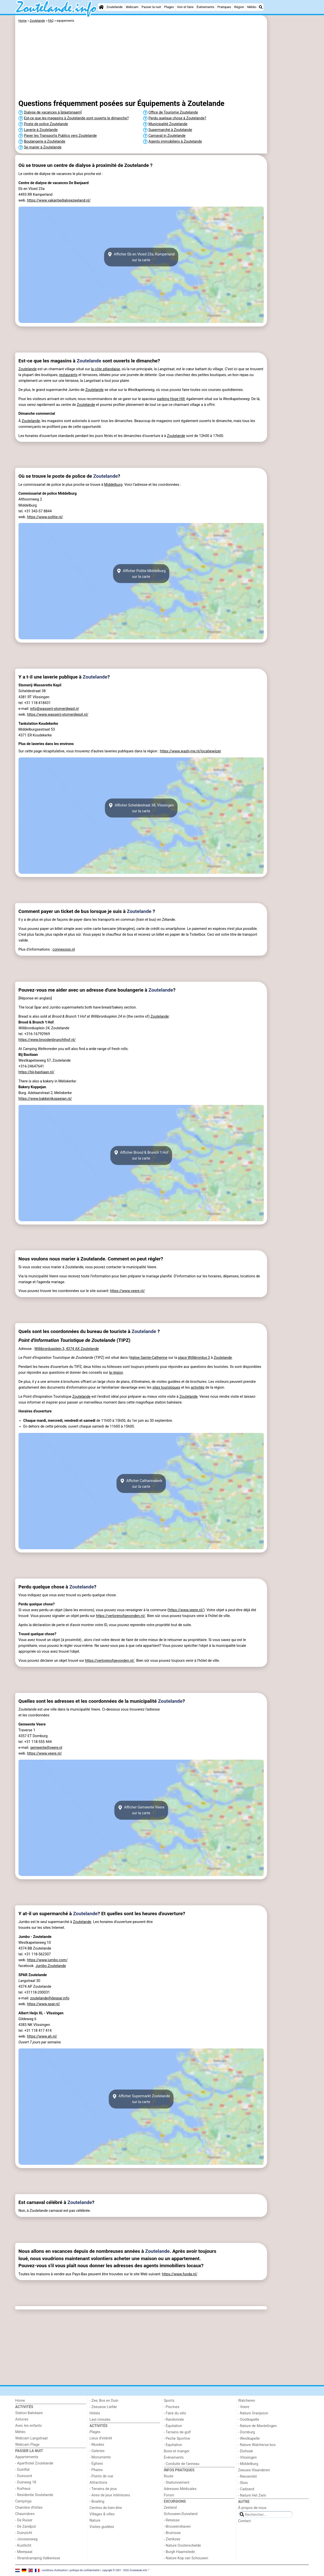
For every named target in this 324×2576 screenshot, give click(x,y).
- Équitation (173, 2426)
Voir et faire (185, 7)
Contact (244, 2521)
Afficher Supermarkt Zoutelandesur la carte (141, 2099)
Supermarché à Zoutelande (170, 130)
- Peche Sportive (177, 2438)
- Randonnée (174, 2419)
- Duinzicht (23, 2533)
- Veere (243, 2407)
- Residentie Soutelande (34, 2495)
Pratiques (224, 7)
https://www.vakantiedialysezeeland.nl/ (59, 200)
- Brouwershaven (177, 2526)
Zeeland (170, 2507)
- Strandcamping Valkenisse (37, 2558)
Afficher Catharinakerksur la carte (141, 1483)
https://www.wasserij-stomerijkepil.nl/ (57, 714)
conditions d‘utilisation (54, 2570)
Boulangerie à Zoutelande (44, 141)
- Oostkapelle (248, 2419)
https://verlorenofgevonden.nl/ (120, 1616)
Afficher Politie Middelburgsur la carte (141, 574)
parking (171, 399)
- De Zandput (25, 2526)
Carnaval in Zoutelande (167, 136)
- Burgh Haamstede (179, 2552)
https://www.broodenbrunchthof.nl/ (47, 1040)
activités (198, 1387)
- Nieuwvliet (247, 2476)
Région (239, 7)
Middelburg (113, 485)
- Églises (96, 2463)
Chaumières (25, 2514)
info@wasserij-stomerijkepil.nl (54, 709)
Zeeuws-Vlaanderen (254, 2470)
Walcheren (246, 2400)
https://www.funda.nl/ (179, 2274)
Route (168, 2476)
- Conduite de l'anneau (181, 2464)
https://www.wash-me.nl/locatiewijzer (190, 751)
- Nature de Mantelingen (257, 2426)
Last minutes (100, 2419)
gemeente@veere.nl (46, 1747)
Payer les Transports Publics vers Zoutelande (60, 136)
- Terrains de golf (177, 2432)
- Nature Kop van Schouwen (186, 2558)
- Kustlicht (23, 2545)
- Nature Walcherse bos (257, 2445)
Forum (169, 2495)
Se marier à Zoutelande (43, 147)
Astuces (21, 2419)
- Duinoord (23, 2476)
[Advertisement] (288, 131)
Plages (169, 7)
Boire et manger (177, 2451)
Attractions (98, 2482)
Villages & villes (102, 2514)
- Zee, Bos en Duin (104, 2400)
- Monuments (100, 2457)
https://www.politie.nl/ (45, 517)
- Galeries (97, 2451)
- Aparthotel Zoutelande (34, 2463)
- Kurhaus (22, 2488)
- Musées (97, 2444)
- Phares (96, 2470)
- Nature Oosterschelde (182, 2545)
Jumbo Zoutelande (50, 1966)
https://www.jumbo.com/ (47, 1960)
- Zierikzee (172, 2539)
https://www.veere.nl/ (127, 1291)
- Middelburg (248, 2464)
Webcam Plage (27, 2444)
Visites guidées (102, 2527)
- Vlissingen (247, 2457)
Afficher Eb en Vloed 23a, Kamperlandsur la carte (141, 257)
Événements (205, 7)
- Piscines (171, 2407)
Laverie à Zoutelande (41, 130)
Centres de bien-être (106, 2508)
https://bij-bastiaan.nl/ (36, 1072)
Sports (169, 2400)
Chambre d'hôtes (29, 2507)
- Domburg (246, 2432)
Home (20, 2400)
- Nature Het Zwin (252, 2495)
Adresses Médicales (180, 2489)
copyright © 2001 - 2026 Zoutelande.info (124, 2570)
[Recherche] (261, 7)
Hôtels (95, 2413)
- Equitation (173, 2445)
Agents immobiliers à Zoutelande (175, 141)
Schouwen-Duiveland (180, 2514)
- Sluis (243, 2483)
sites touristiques (166, 1387)
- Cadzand (246, 2489)
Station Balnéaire (29, 2413)
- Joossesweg (26, 2539)
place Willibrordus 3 (194, 1358)
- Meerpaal (23, 2552)
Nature (95, 2520)
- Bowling (97, 2501)
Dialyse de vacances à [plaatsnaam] (53, 112)
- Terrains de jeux (103, 2489)
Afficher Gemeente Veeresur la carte (141, 1810)
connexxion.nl (63, 949)
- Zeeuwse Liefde (103, 2407)
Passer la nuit (151, 7)
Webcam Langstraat (31, 2438)
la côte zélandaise (105, 369)
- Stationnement (176, 2482)
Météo (251, 7)
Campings (23, 2501)
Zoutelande (115, 7)
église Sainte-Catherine (148, 1358)
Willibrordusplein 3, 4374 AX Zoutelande (66, 1349)
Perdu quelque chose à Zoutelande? (177, 118)
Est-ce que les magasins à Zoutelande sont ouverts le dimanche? (76, 118)
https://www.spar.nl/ (43, 2004)
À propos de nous (252, 2508)
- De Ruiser (23, 2520)
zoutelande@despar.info (49, 1998)
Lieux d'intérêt (101, 2438)
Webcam (132, 7)
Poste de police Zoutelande (46, 124)
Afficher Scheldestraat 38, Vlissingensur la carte (141, 808)
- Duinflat (22, 2470)
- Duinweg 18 (25, 2482)
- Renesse (171, 2520)
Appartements (26, 2457)
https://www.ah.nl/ (42, 2036)
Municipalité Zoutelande (168, 124)
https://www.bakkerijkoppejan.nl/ (45, 1099)
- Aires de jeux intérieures (110, 2495)
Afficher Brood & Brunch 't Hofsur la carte (141, 1155)
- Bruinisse (172, 2533)
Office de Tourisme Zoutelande (173, 112)
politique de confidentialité (84, 2570)
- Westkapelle (249, 2438)
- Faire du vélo (175, 2413)
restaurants (68, 375)
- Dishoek (245, 2451)
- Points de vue (101, 2476)
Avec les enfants (28, 2426)
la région (116, 1372)
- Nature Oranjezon (253, 2413)
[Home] (101, 7)
